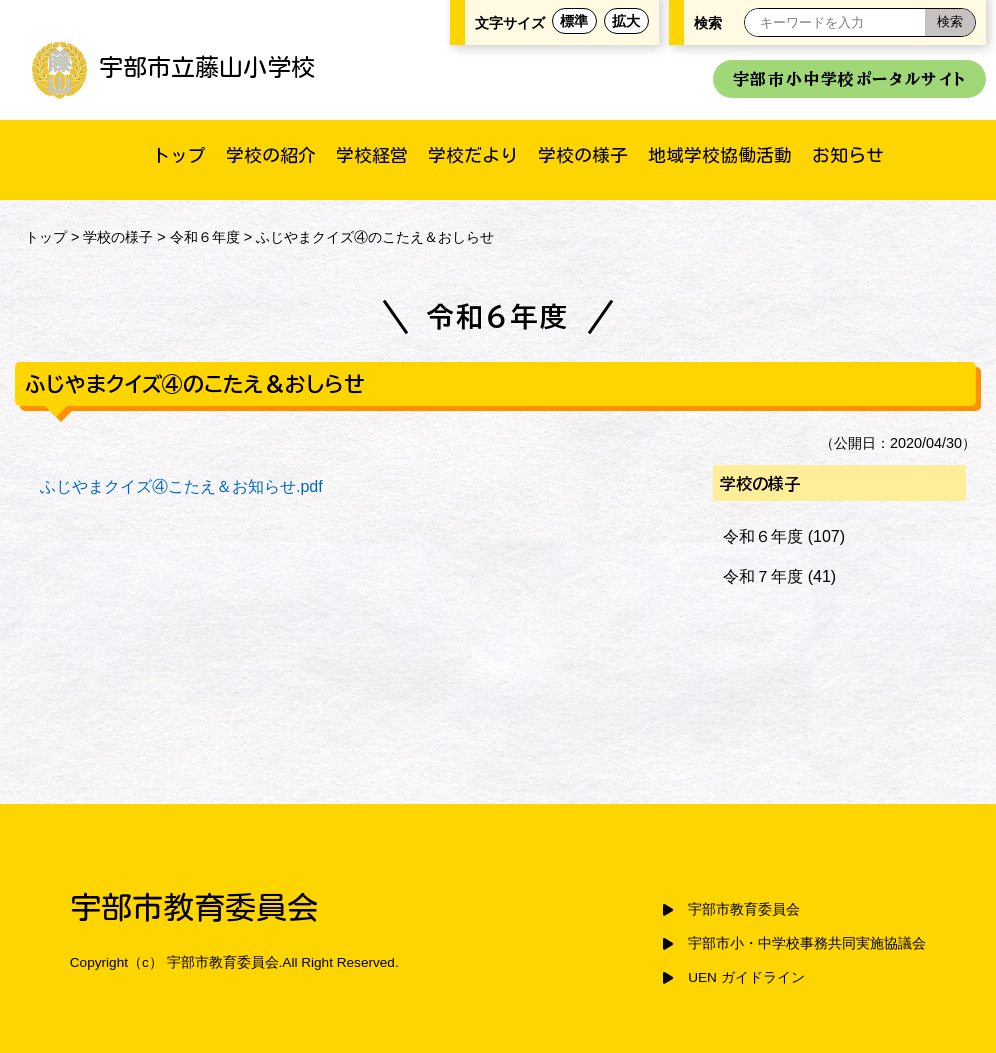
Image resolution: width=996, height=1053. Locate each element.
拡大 (626, 21)
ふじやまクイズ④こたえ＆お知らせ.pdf (181, 486)
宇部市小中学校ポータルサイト (849, 79)
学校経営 (372, 155)
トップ (179, 155)
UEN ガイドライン (746, 977)
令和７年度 (763, 576)
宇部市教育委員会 (744, 909)
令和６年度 (205, 237)
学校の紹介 (271, 155)
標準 (574, 21)
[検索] (950, 22)
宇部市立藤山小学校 (172, 67)
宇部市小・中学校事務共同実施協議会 (807, 943)
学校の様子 (583, 155)
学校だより (473, 155)
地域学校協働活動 (720, 155)
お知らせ (848, 155)
